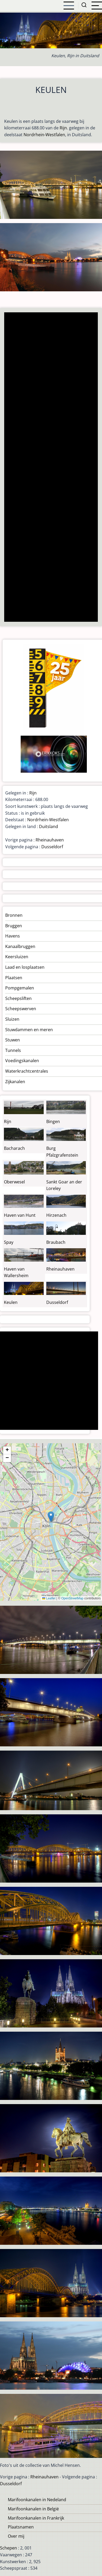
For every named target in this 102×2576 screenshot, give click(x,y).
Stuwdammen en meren (29, 1029)
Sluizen (12, 1019)
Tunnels (13, 1050)
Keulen (11, 1302)
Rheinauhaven (50, 840)
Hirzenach (56, 1215)
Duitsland (48, 826)
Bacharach (14, 1148)
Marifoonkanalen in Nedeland (37, 2500)
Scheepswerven (20, 1009)
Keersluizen (16, 957)
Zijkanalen (15, 1081)
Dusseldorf (52, 847)
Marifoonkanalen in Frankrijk (36, 2518)
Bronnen (13, 915)
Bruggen (13, 926)
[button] (51, 1516)
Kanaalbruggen (20, 946)
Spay (8, 1242)
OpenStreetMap (72, 1598)
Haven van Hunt (20, 1215)
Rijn (63, 128)
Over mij (16, 2536)
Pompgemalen (19, 988)
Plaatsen (13, 978)
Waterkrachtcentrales (26, 1071)
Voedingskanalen (22, 1060)
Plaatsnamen (21, 2527)
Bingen (53, 1121)
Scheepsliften (18, 998)
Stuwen (12, 1040)
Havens (12, 936)
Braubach (55, 1242)
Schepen (8, 2548)
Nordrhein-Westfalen (44, 135)
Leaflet (48, 1598)
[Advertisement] (50, 467)
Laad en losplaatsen (24, 967)
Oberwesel (14, 1182)
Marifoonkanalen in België (33, 2509)
